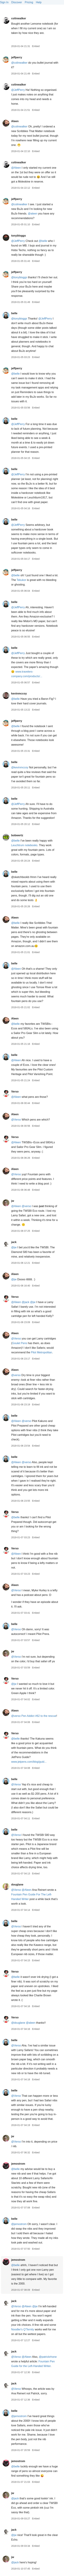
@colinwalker (19, 62)
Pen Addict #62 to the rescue (38, 1715)
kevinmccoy (19, 693)
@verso (26, 1206)
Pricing (29, 2)
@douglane (18, 2022)
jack (13, 1242)
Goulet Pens (19, 1343)
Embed (35, 46)
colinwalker (18, 18)
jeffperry (16, 57)
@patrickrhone (48, 2356)
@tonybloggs (19, 277)
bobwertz (17, 835)
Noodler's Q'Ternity (22, 2329)
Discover (16, 2)
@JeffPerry (18, 89)
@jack (25, 1302)
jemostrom (18, 2163)
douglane (17, 1884)
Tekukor (21, 579)
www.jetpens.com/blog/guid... (28, 1761)
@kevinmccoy (19, 767)
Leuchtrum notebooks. (24, 845)
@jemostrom (19, 2224)
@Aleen (16, 167)
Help (38, 2)
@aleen (32, 213)
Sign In (4, 2)
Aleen (15, 121)
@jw (13, 1247)
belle (14, 313)
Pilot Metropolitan (41, 1352)
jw (12, 1200)
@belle (43, 240)
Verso (15, 1091)
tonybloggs (18, 235)
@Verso (16, 1119)
